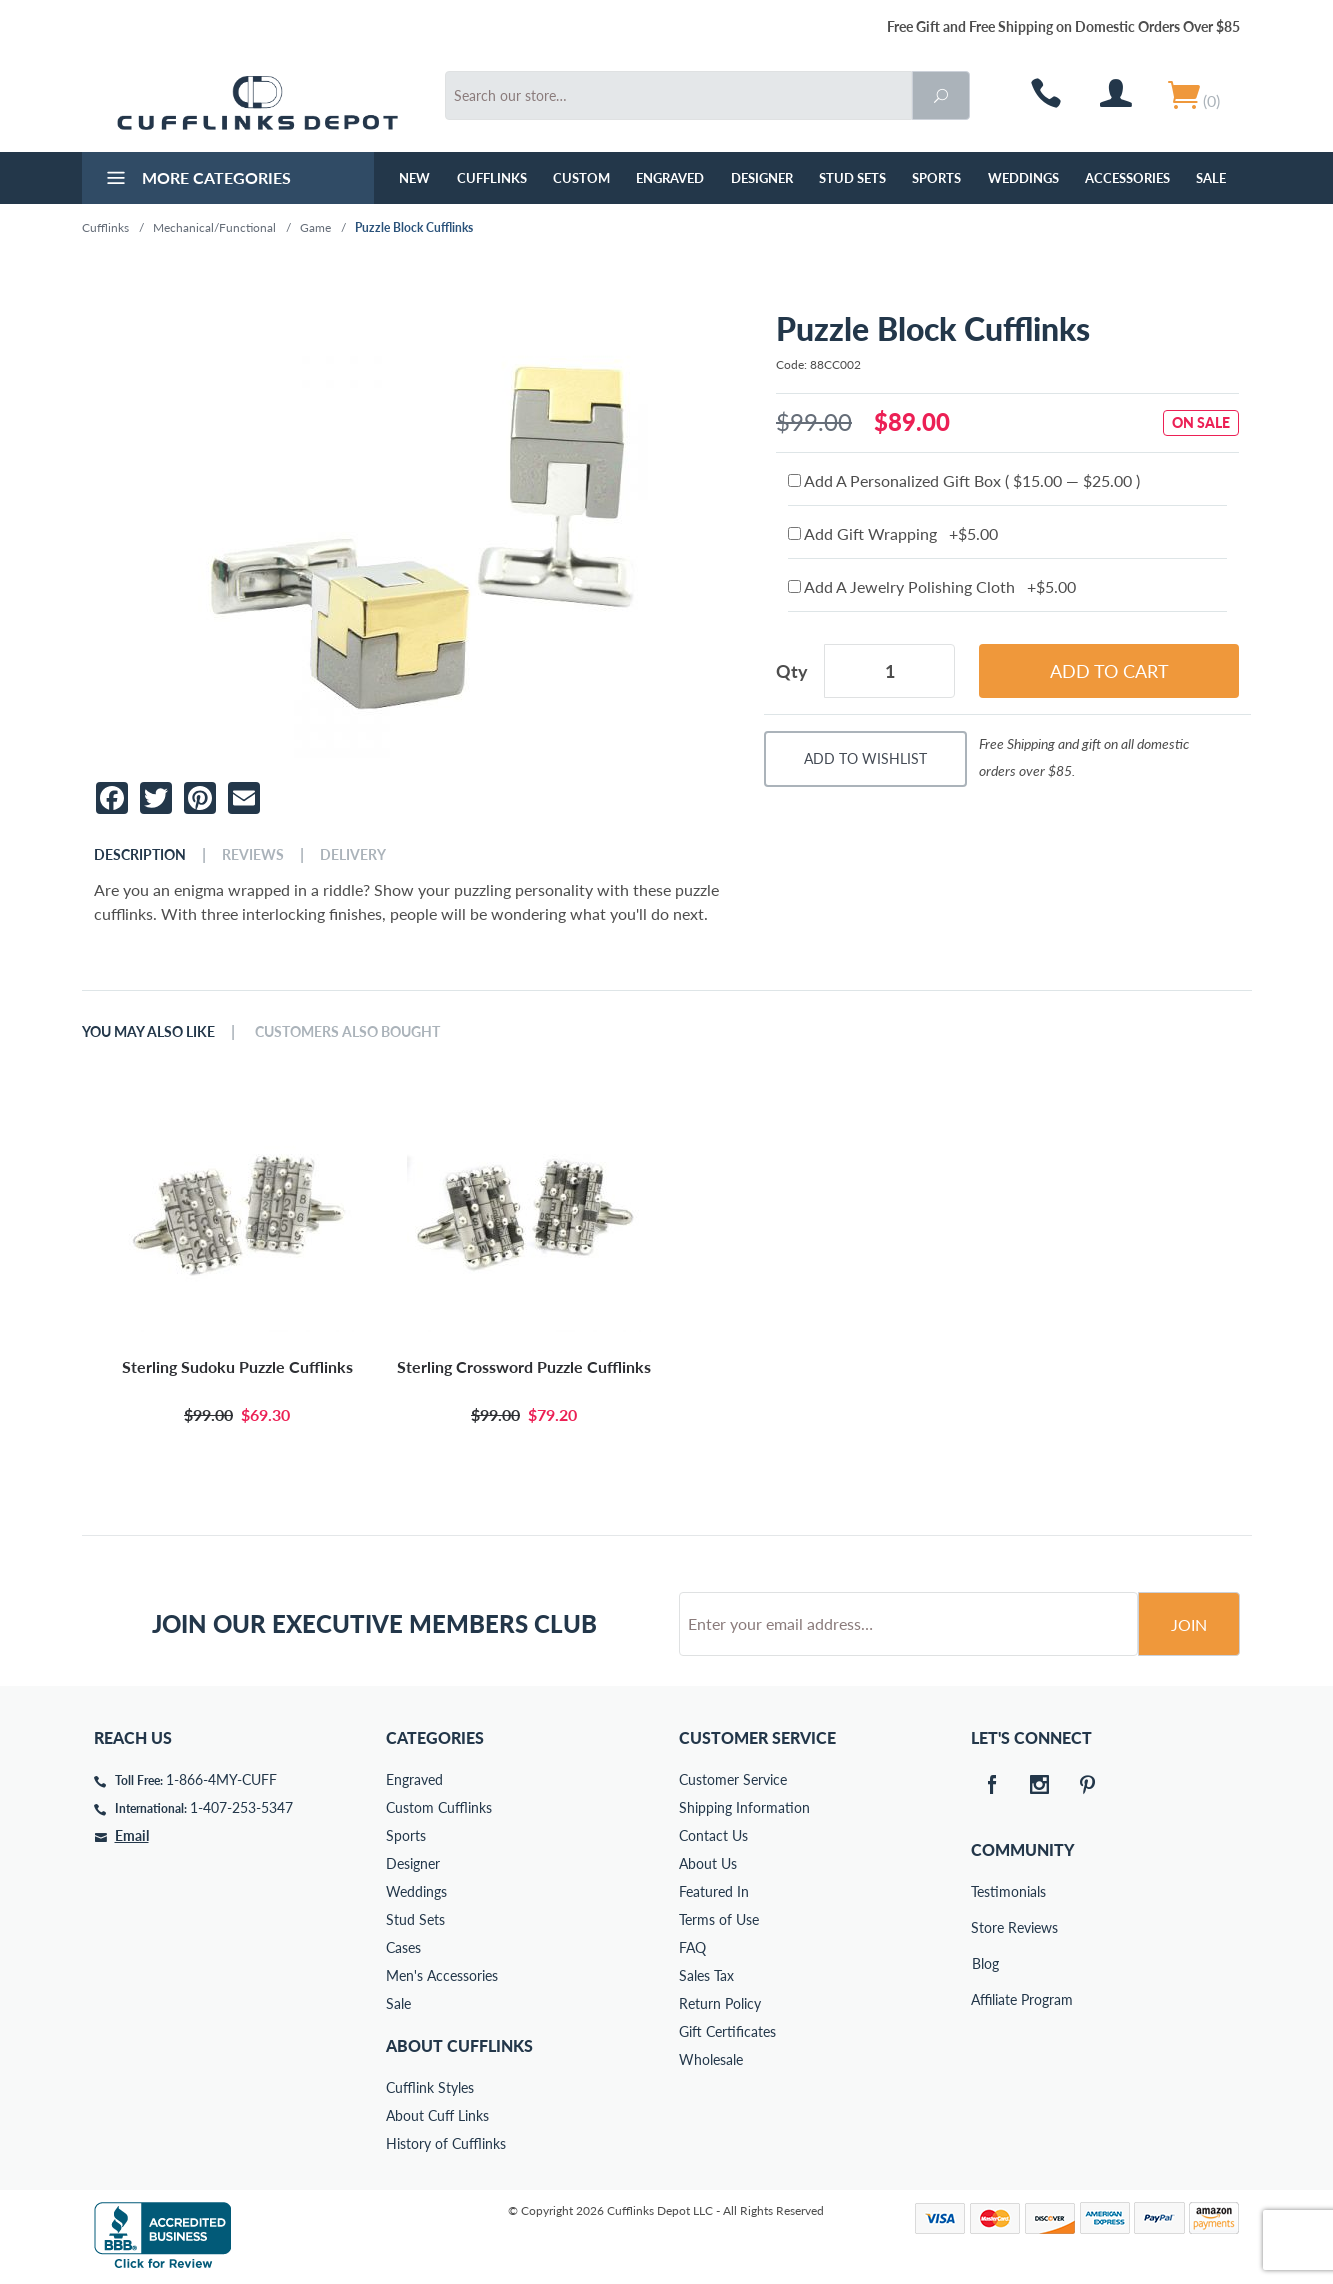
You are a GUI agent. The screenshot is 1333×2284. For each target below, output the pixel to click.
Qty (792, 671)
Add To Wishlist (865, 758)
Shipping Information (744, 1807)
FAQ (692, 1947)
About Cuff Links (437, 2115)
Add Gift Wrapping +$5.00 (893, 533)
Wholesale (711, 2059)
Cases (403, 1947)
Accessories (1127, 178)
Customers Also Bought (347, 1032)
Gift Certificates (727, 2031)
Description (140, 855)
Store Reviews (985, 1927)
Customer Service (733, 1779)
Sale (1211, 178)
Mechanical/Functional (214, 227)
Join (1189, 1624)
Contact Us (713, 1835)
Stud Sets (852, 178)
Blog (985, 1963)
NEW (414, 178)
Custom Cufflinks (439, 1807)
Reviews (253, 855)
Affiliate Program (985, 1999)
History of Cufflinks (446, 2143)
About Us (708, 1863)
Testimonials (985, 1891)
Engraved (670, 178)
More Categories (196, 180)
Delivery (353, 855)
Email (132, 1835)
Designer (762, 178)
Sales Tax (706, 1975)
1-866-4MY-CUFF (221, 1779)
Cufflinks (492, 178)
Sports (936, 178)
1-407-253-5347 (241, 1807)
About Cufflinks (459, 2045)
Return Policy (720, 2003)
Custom (581, 178)
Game (315, 227)
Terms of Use (719, 1919)
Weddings (1023, 178)
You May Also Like (148, 1032)
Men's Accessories (442, 1975)
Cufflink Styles (430, 2087)
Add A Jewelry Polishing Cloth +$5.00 (932, 586)
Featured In (714, 1891)
